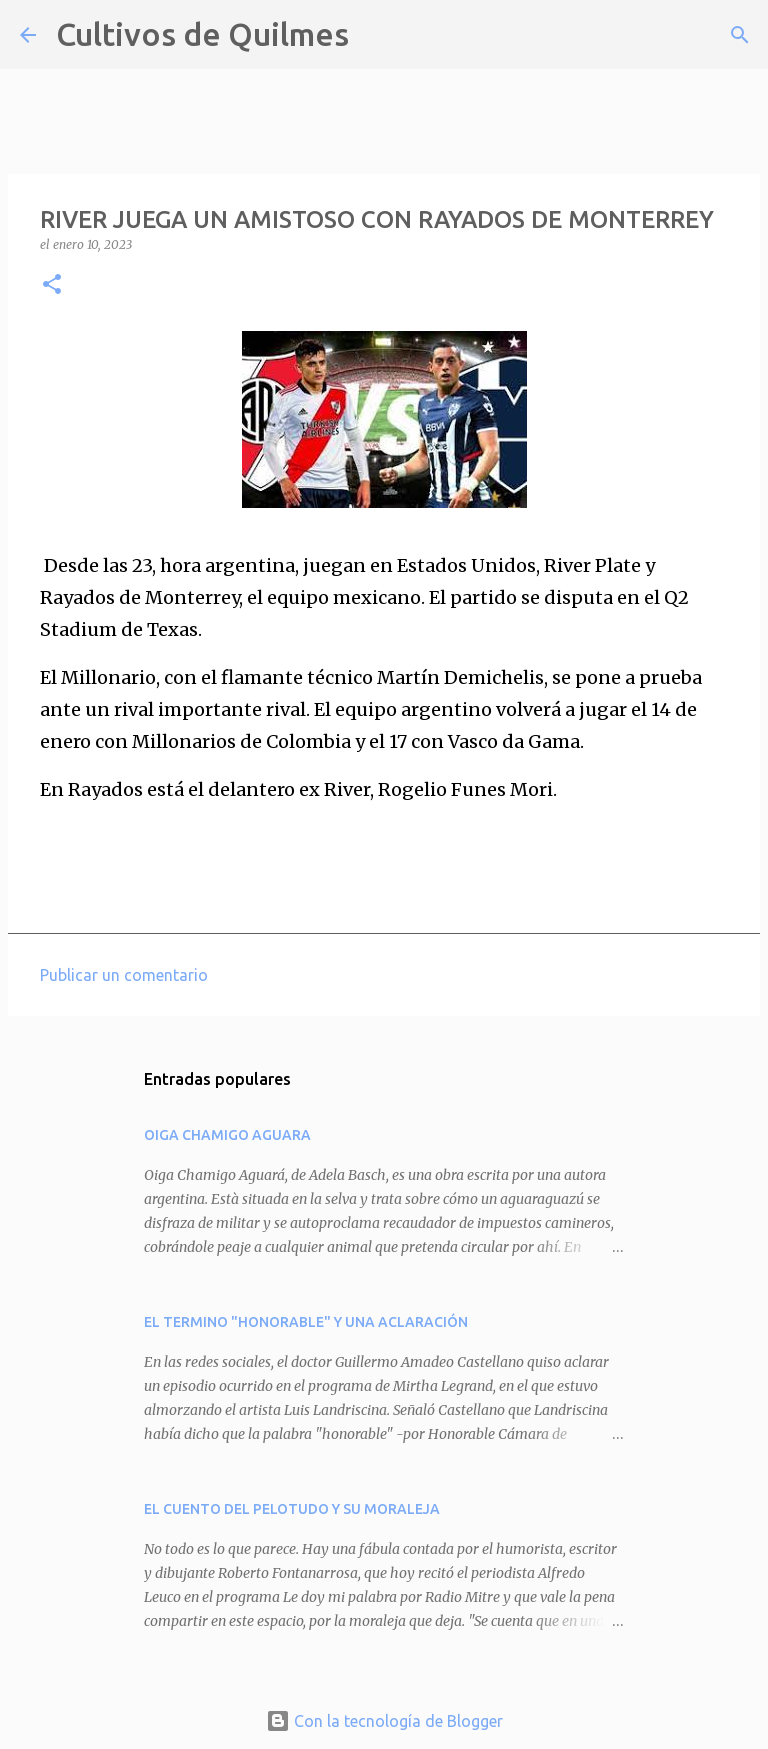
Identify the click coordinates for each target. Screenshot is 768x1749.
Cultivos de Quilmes (202, 34)
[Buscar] (377, 35)
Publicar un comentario (124, 975)
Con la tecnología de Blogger (384, 1721)
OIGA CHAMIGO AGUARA (227, 1135)
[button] (52, 285)
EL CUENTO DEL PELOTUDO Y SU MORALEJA (292, 1509)
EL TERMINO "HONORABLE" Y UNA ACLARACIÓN (306, 1322)
